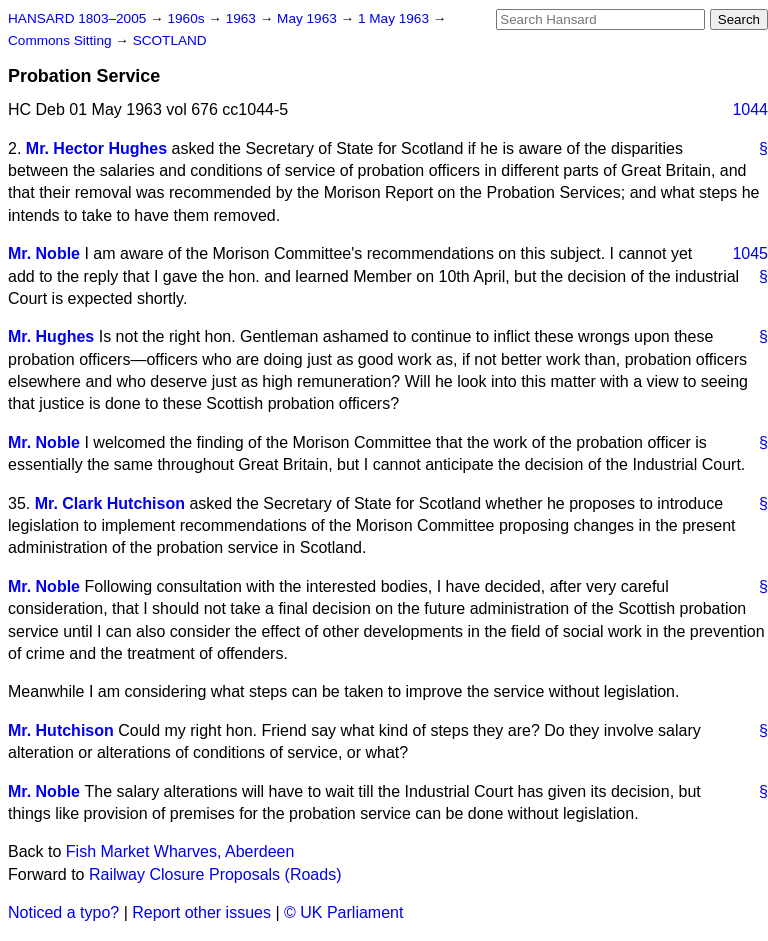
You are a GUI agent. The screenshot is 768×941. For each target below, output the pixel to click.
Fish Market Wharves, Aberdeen (180, 851)
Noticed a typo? (63, 912)
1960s (187, 18)
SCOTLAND (170, 40)
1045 (750, 253)
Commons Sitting (61, 40)
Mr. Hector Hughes (96, 148)
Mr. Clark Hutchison (110, 503)
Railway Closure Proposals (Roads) (215, 874)
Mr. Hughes (51, 336)
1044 (750, 109)
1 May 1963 (395, 18)
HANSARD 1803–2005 (77, 18)
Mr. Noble (44, 253)
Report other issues (201, 912)
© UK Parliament (343, 912)
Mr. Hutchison (61, 730)
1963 (243, 18)
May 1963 (308, 18)
